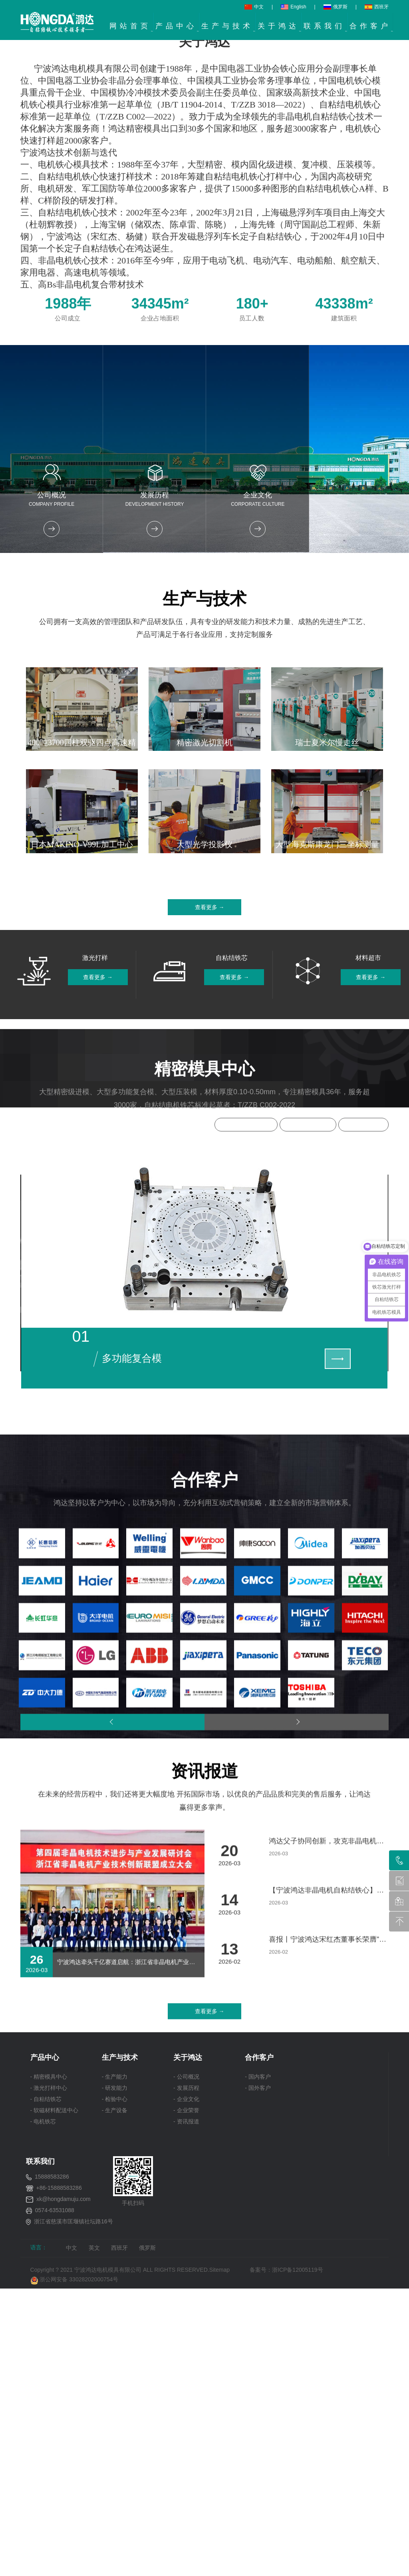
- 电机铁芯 (43, 2515)
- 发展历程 (186, 2481)
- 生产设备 (115, 2504)
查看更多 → (209, 1572)
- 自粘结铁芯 (46, 2493)
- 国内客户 (258, 2470)
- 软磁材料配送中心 (54, 2504)
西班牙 (377, 6)
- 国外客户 (258, 2481)
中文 (254, 6)
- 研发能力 (115, 2481)
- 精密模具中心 (49, 2470)
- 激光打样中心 (49, 2481)
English (293, 6)
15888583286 (52, 2570)
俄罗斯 (335, 6)
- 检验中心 (115, 2493)
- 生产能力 (115, 2470)
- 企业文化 (186, 2493)
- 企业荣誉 (186, 2504)
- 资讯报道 (186, 2515)
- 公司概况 (186, 2470)
